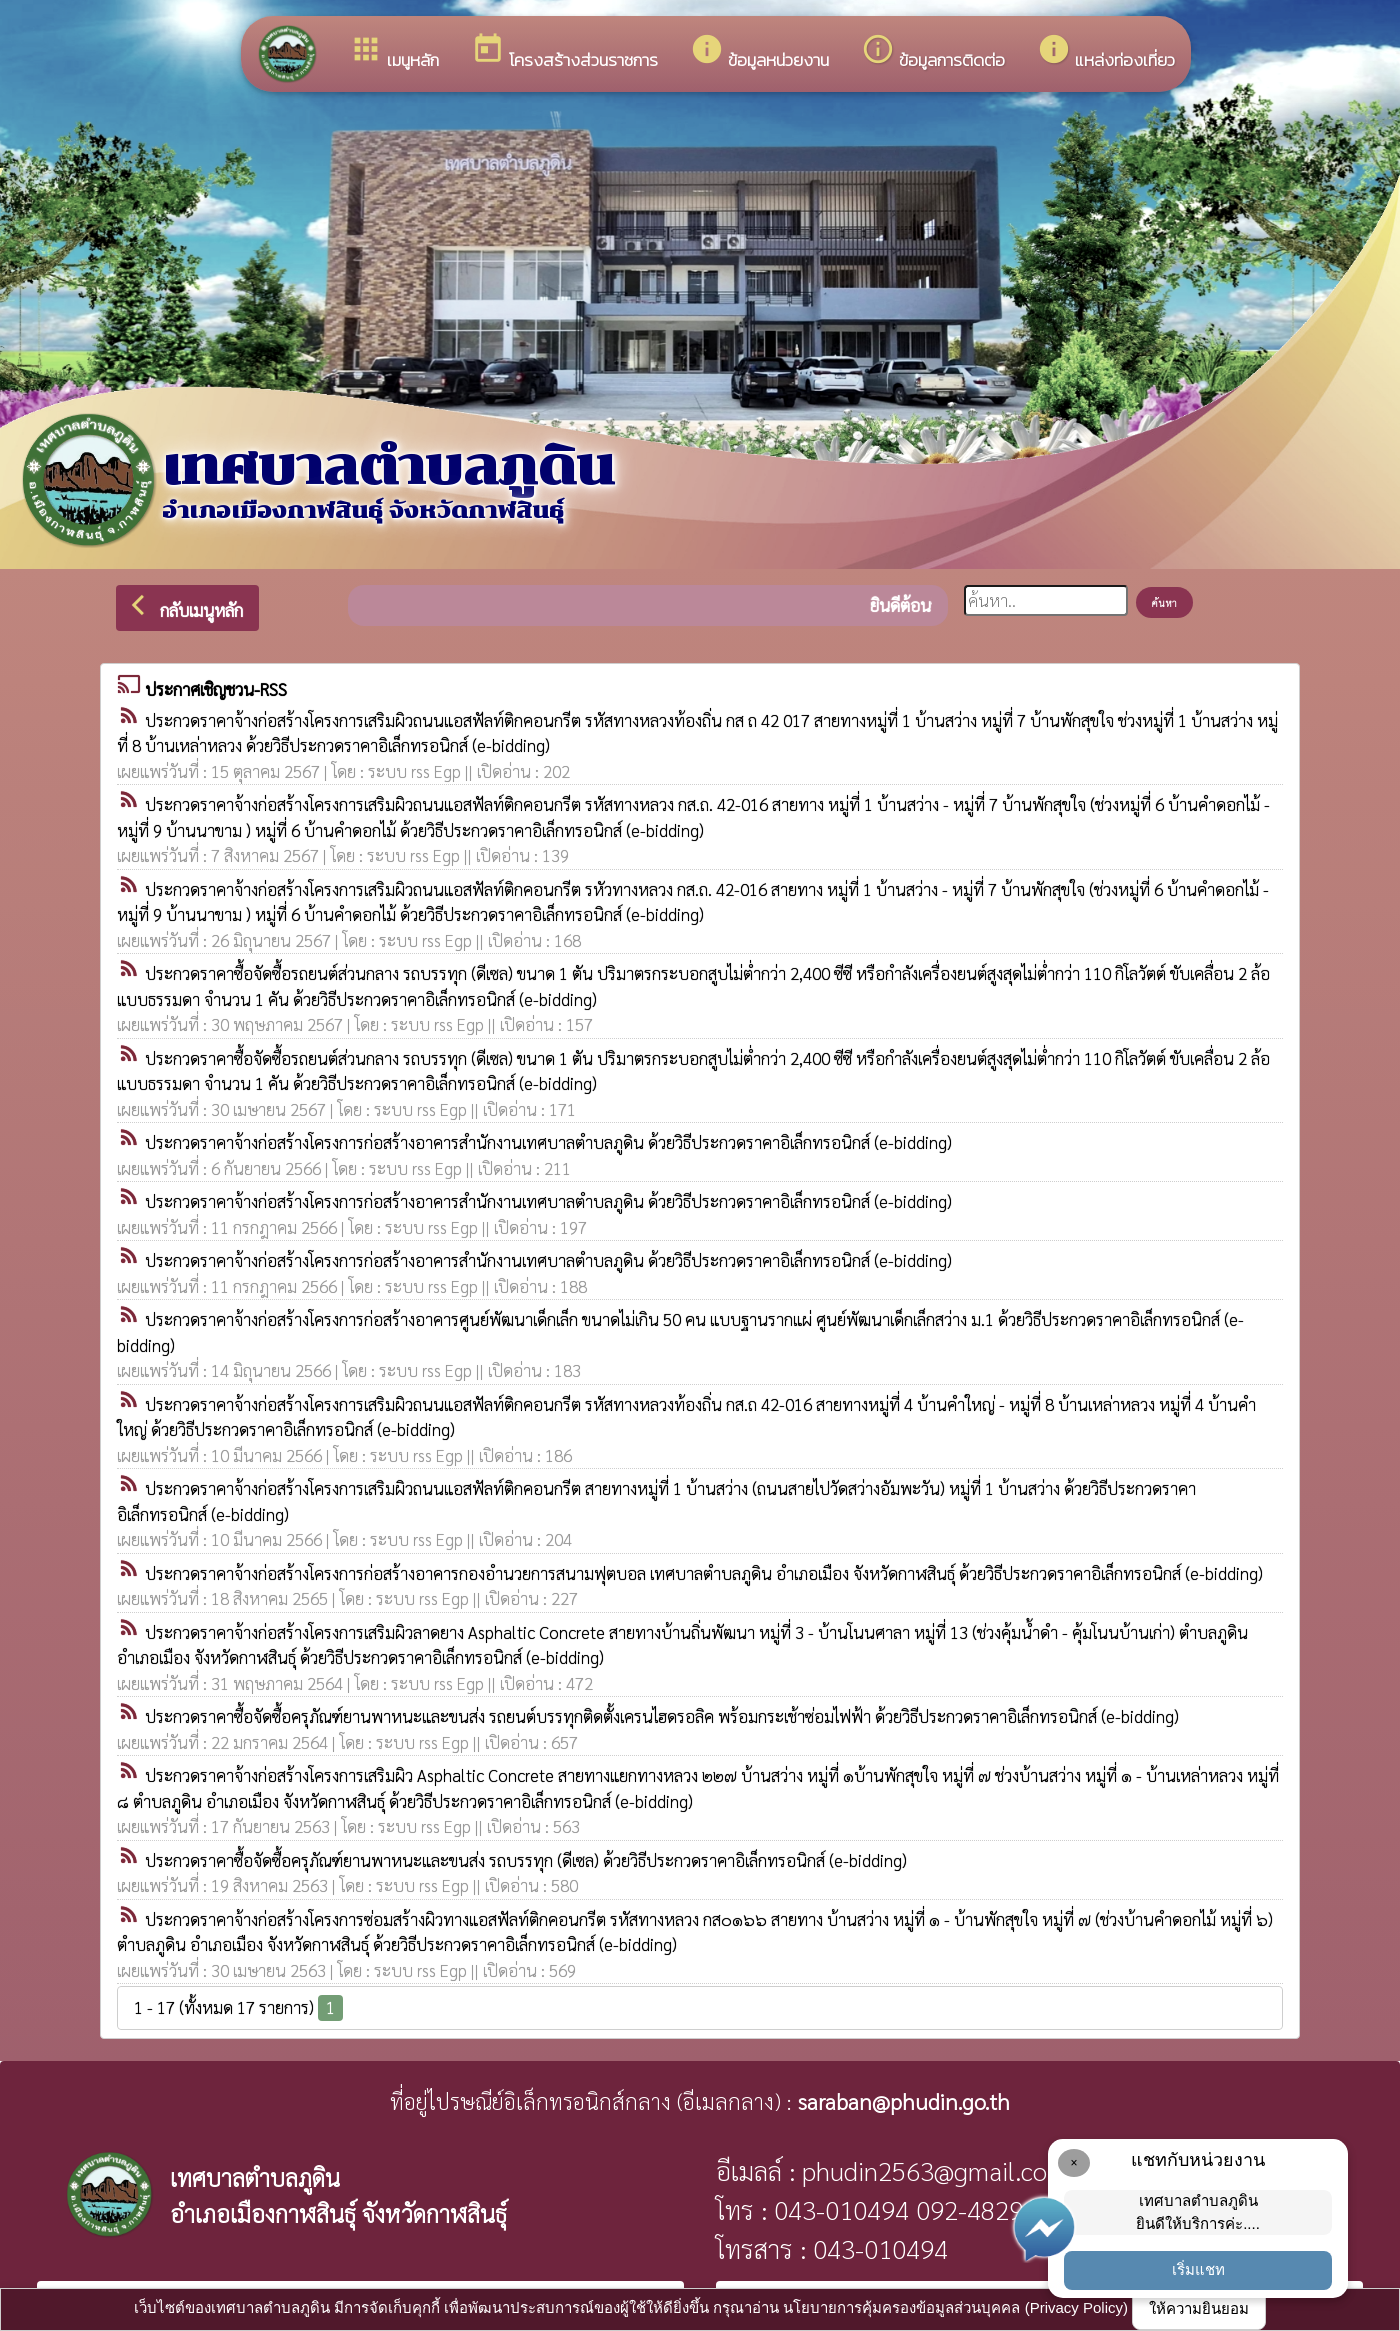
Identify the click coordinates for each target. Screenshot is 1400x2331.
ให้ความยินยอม (1199, 2308)
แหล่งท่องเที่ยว (1106, 52)
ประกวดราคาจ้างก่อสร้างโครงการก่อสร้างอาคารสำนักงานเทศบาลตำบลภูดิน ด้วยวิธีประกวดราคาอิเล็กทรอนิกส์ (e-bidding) (548, 1142)
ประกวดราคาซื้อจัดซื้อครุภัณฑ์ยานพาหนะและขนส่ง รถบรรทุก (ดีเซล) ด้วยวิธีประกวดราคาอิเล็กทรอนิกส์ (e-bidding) (526, 1860)
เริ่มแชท (1198, 2269)
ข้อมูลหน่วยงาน (759, 52)
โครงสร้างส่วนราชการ (564, 52)
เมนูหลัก (394, 52)
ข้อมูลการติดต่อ (933, 52)
